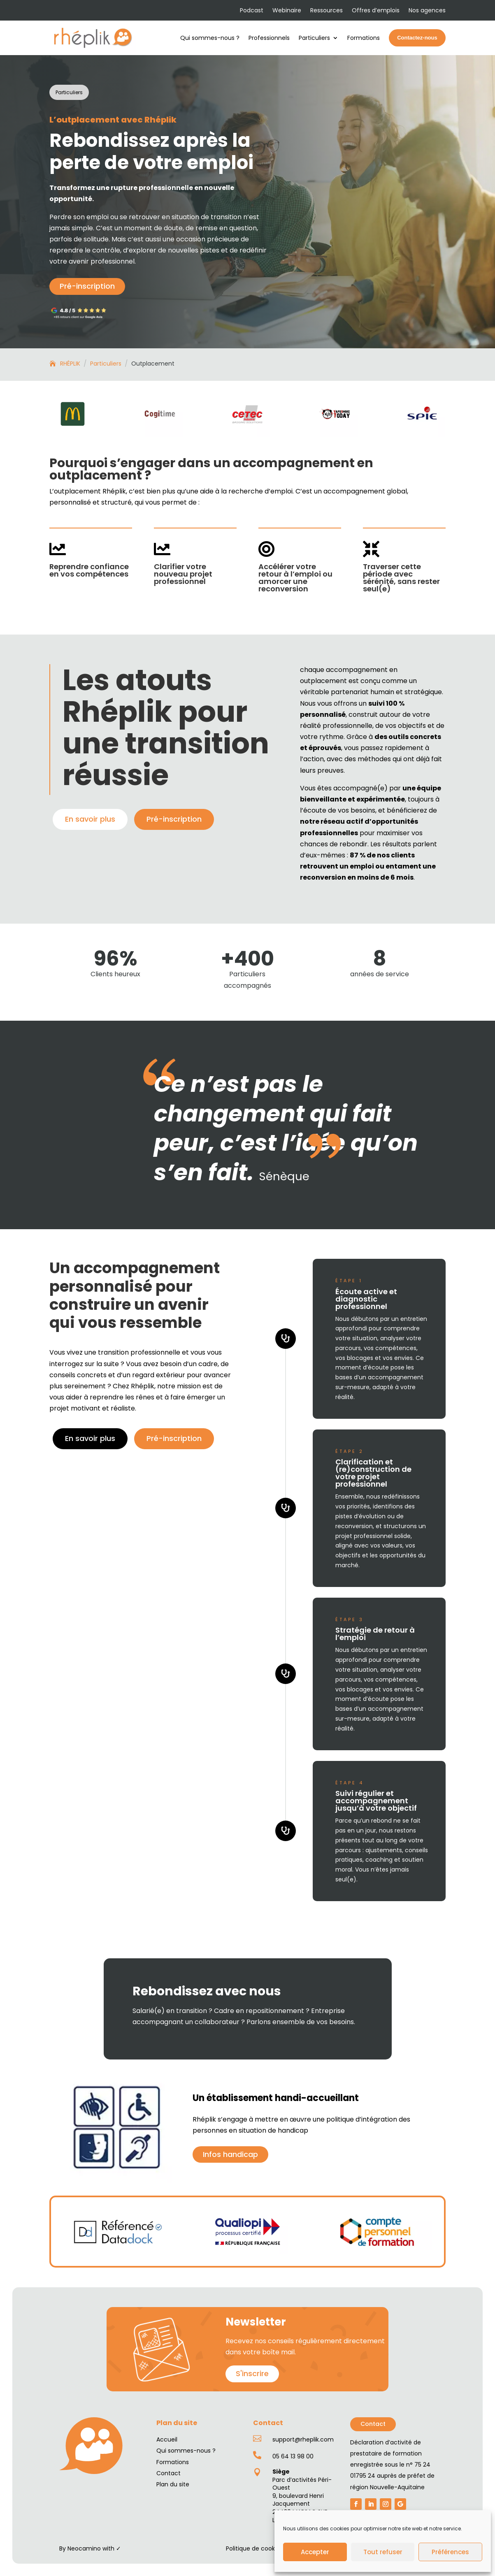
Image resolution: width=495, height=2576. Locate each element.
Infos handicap (230, 2154)
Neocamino (84, 2548)
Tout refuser (382, 2552)
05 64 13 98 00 (293, 2456)
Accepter (315, 2552)
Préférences (450, 2552)
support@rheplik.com (303, 2439)
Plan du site (172, 2484)
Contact (373, 2424)
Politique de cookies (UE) (261, 2548)
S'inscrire (252, 2373)
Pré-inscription (87, 286)
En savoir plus (90, 819)
